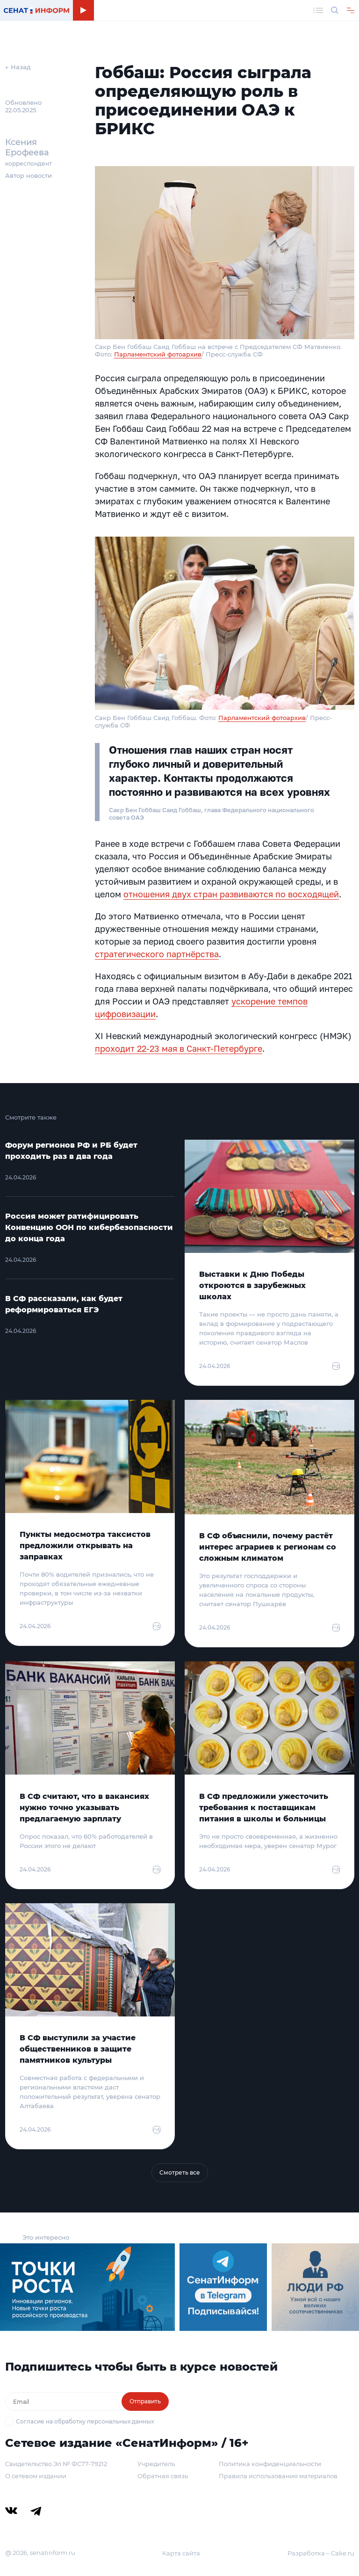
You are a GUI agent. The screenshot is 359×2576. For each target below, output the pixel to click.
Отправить (145, 2401)
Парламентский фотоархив (157, 354)
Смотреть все (179, 2172)
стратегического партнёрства (157, 954)
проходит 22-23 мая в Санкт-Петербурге (178, 1048)
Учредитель (156, 2463)
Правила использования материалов (278, 2476)
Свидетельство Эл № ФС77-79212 (56, 2463)
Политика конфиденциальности (270, 2463)
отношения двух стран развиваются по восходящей (231, 894)
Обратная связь (162, 2476)
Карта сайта (181, 2553)
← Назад (18, 67)
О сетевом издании (35, 2476)
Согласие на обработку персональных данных (85, 2421)
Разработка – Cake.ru (320, 2553)
